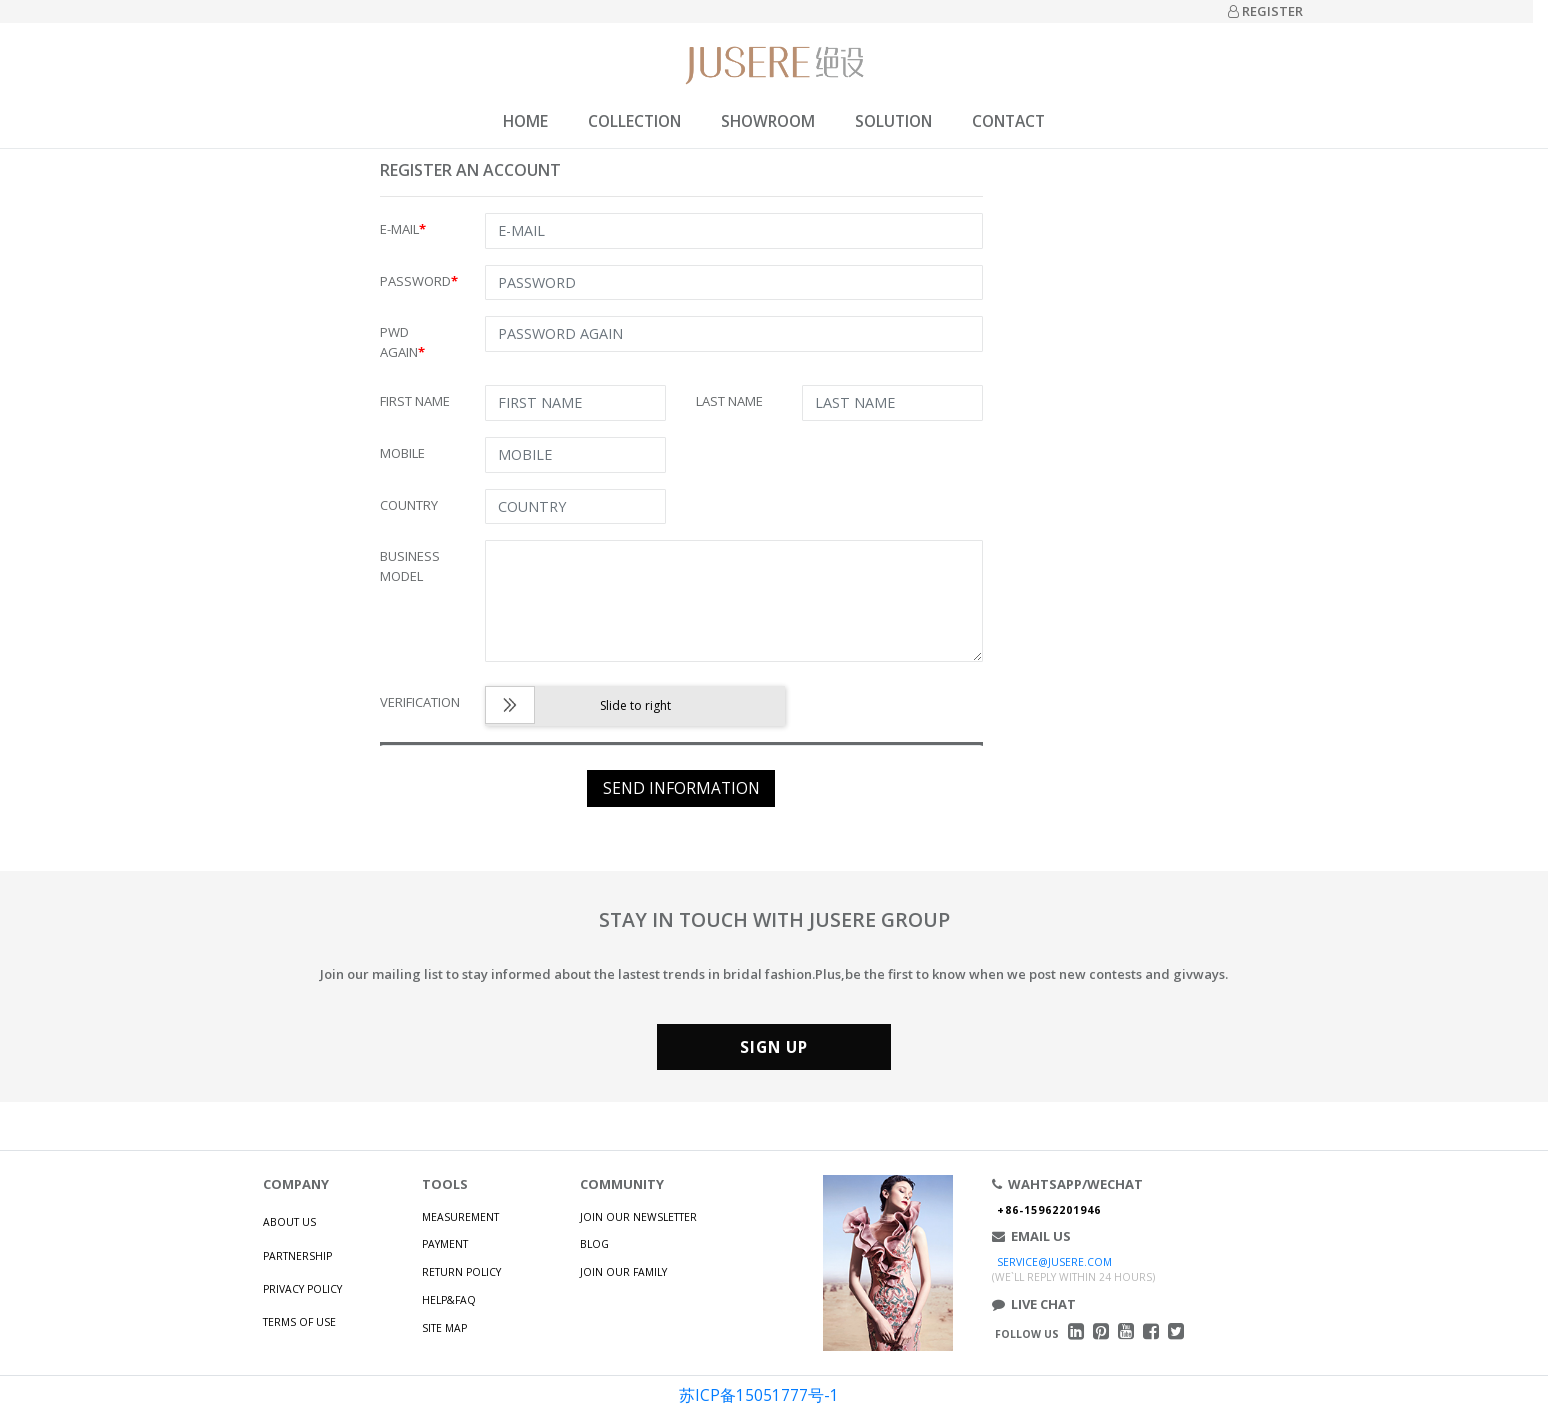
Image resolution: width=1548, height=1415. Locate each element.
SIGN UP (774, 1047)
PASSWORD (419, 281)
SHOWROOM (768, 121)
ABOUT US (289, 1222)
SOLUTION (893, 121)
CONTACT (1008, 121)
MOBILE (402, 453)
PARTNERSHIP (297, 1256)
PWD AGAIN (402, 342)
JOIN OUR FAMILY (623, 1272)
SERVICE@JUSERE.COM (1054, 1262)
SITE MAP (444, 1328)
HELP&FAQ (449, 1300)
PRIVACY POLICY (302, 1289)
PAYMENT (445, 1244)
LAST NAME (729, 401)
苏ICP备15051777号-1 (759, 1395)
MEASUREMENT (460, 1217)
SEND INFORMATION (681, 788)
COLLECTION (634, 121)
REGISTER (1265, 11)
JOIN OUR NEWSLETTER (638, 1217)
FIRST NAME (415, 401)
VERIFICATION (420, 702)
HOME (525, 121)
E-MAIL (403, 229)
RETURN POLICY (461, 1272)
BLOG (594, 1244)
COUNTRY (409, 505)
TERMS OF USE (299, 1322)
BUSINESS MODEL (410, 566)
